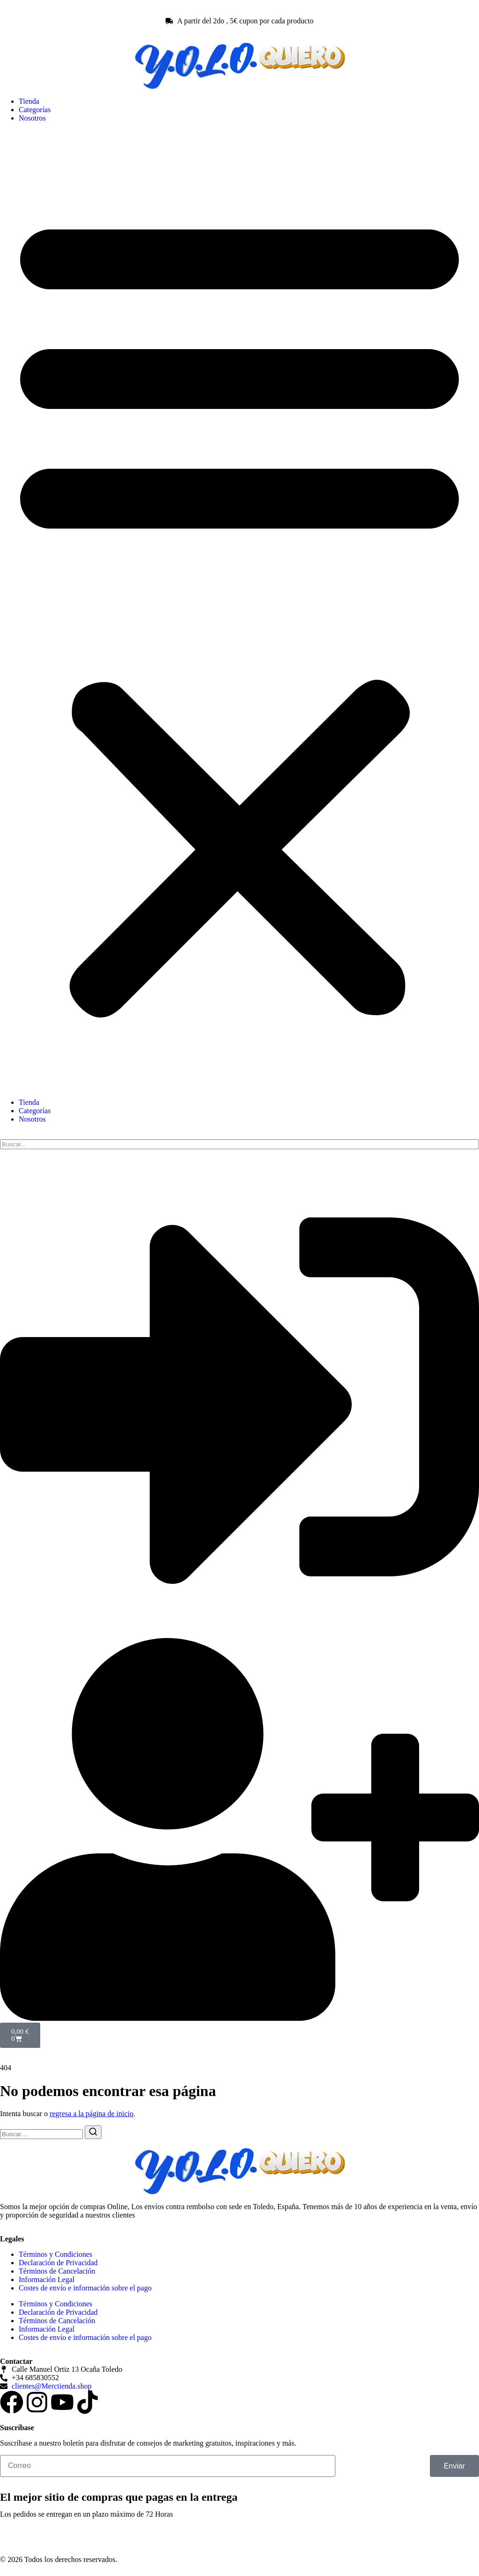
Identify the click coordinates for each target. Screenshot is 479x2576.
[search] (239, 1144)
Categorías (35, 110)
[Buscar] (93, 2132)
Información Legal (47, 2279)
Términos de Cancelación (57, 2271)
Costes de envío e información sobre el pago (85, 2288)
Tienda (29, 101)
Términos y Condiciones (55, 2254)
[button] (239, 610)
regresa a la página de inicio (91, 2114)
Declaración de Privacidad (58, 2263)
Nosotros (32, 118)
